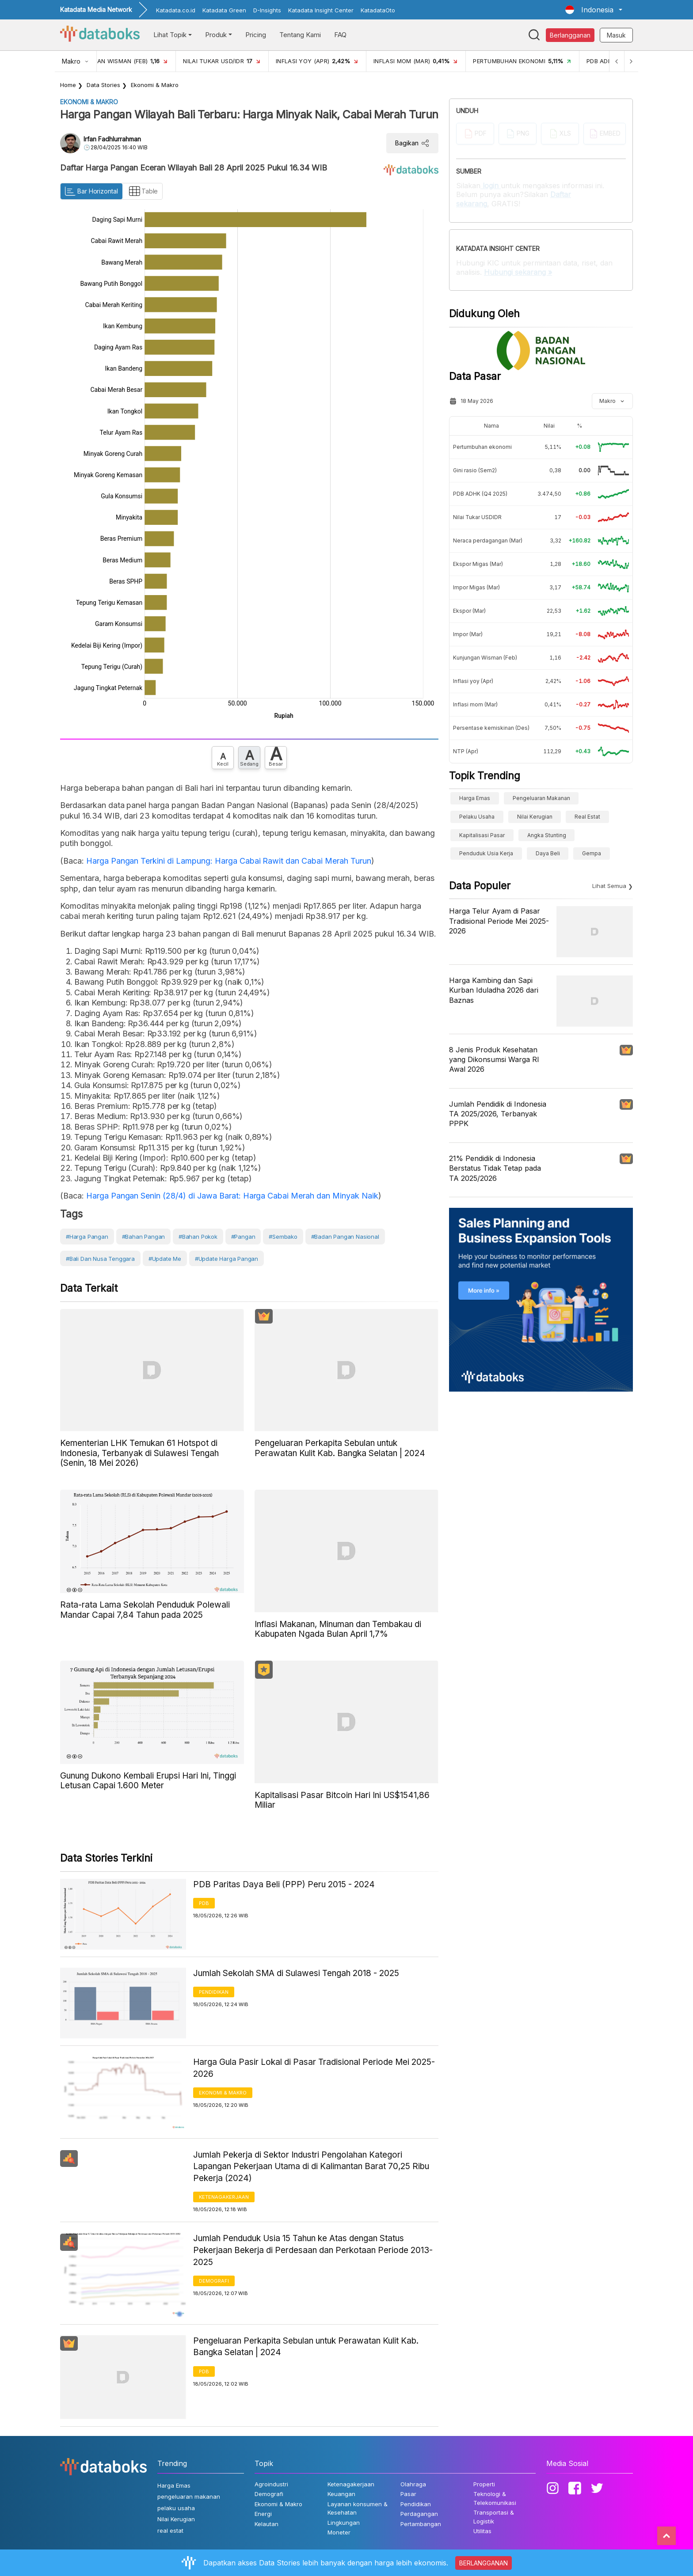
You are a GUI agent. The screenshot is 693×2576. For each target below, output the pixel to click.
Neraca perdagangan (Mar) (487, 540)
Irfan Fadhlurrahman (112, 139)
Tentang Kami (300, 34)
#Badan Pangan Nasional (345, 1236)
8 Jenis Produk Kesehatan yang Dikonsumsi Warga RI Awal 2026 (494, 1059)
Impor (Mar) (468, 634)
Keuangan (341, 2493)
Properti (484, 2484)
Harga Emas (474, 798)
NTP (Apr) (465, 751)
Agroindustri (271, 2484)
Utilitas (482, 2530)
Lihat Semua (609, 885)
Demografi (214, 2281)
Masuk (616, 35)
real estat (587, 816)
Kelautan (266, 2523)
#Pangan (243, 1236)
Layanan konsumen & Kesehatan (357, 2508)
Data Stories (103, 84)
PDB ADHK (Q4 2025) (480, 493)
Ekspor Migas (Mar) (478, 564)
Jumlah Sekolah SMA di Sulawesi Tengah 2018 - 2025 (296, 1973)
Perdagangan (419, 2513)
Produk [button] (216, 34)
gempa (591, 853)
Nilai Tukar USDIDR (477, 517)
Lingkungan (343, 2522)
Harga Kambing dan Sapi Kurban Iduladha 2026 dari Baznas (493, 990)
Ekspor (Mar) (469, 610)
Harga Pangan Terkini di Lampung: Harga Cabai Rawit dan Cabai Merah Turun (228, 860)
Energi (263, 2513)
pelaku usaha (477, 816)
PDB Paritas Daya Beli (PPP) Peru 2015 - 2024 (284, 1884)
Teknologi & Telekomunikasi (494, 2498)
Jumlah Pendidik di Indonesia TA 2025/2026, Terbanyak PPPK (497, 1114)
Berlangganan (570, 35)
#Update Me (164, 1258)
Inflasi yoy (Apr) (473, 681)
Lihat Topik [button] (170, 34)
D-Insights (267, 10)
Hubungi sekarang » (518, 272)
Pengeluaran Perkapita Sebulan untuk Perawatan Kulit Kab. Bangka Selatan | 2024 (306, 2347)
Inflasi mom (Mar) (475, 704)
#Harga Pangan (87, 1236)
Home (68, 84)
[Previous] (614, 61)
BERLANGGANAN (483, 2563)
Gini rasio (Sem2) (475, 470)
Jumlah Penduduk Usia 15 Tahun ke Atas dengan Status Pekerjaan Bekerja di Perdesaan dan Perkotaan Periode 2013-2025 (313, 2250)
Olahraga (413, 2484)
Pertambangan (420, 2523)
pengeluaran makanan (541, 798)
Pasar (408, 2493)
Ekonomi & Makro (155, 84)
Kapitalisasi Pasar (482, 835)
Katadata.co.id (175, 10)
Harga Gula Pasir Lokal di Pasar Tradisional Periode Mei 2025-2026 (314, 2068)
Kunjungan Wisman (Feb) (485, 657)
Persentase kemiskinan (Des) (491, 728)
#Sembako (283, 1236)
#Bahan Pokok (198, 1236)
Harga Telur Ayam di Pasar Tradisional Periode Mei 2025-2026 (499, 921)
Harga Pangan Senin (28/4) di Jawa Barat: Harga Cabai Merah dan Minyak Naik (232, 1195)
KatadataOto (378, 10)
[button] (594, 9)
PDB (204, 1903)
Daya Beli (548, 853)
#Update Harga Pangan (226, 1258)
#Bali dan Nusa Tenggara (100, 1258)
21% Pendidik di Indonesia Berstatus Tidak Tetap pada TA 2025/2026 (495, 1168)
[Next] (630, 61)
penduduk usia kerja (486, 853)
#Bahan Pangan (143, 1236)
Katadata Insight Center (321, 10)
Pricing (255, 34)
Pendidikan (213, 1992)
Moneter (338, 2532)
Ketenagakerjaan (224, 2197)
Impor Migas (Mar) (476, 587)
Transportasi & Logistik (493, 2517)
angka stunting (546, 835)
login (490, 185)
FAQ (340, 34)
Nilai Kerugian (534, 816)
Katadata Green (224, 10)
